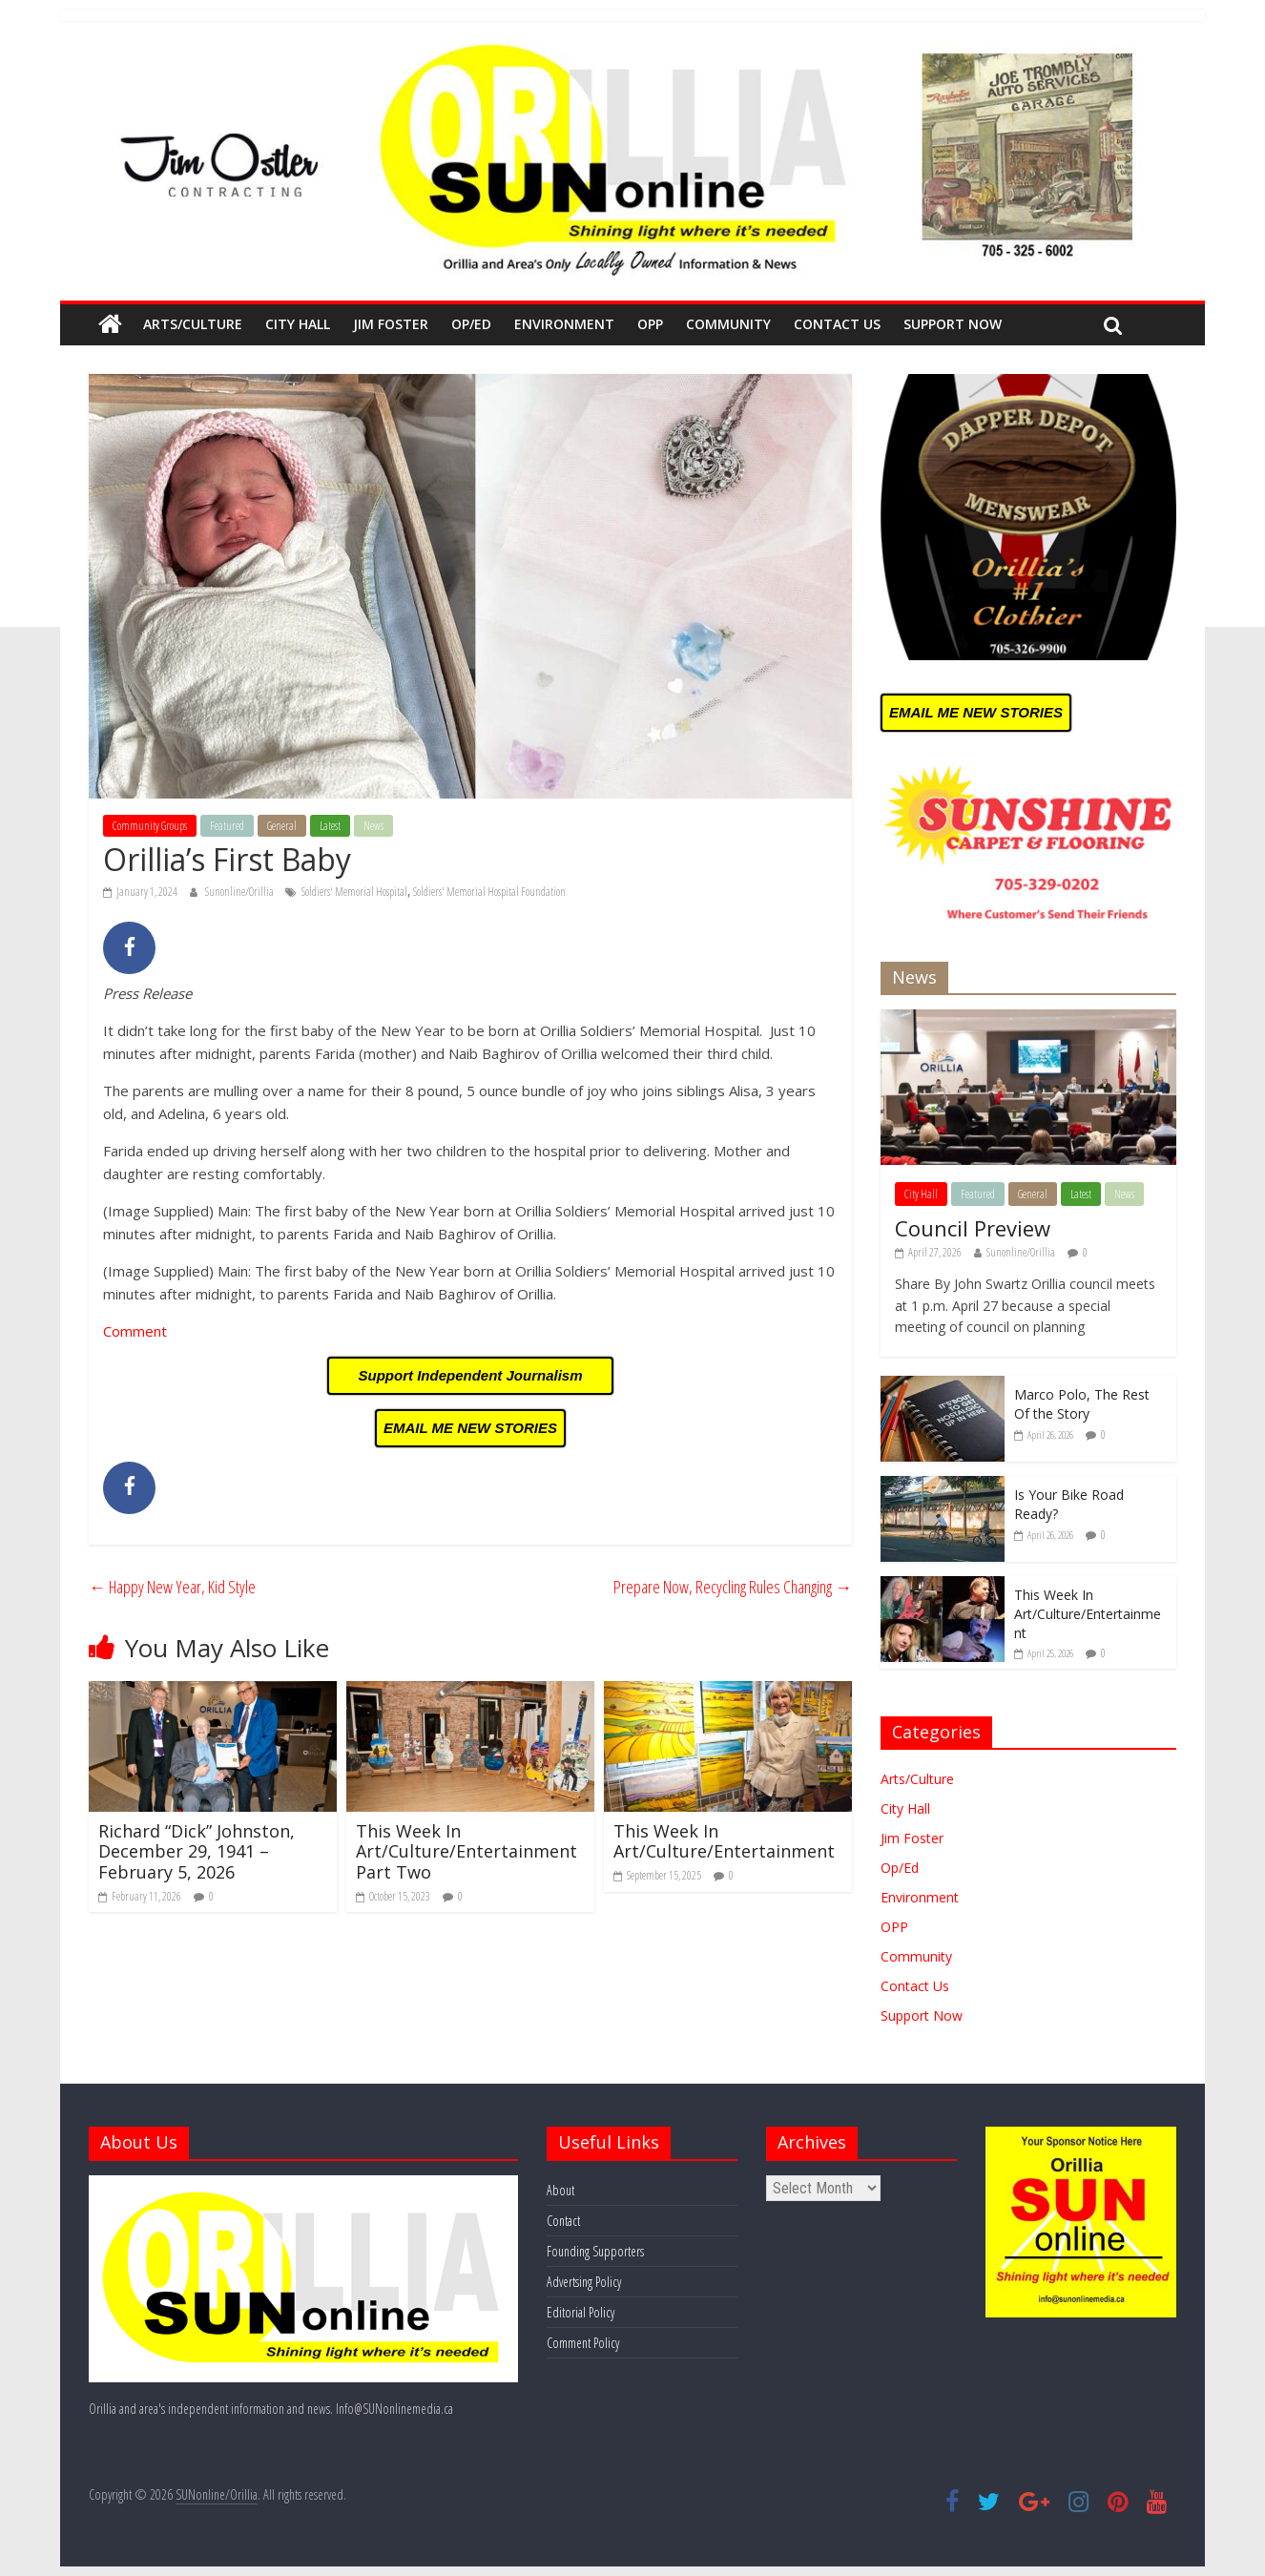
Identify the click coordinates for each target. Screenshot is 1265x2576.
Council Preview (972, 1228)
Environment (564, 324)
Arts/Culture (192, 324)
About (560, 2190)
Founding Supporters (595, 2251)
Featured (227, 826)
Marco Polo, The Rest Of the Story (1082, 1404)
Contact (563, 2221)
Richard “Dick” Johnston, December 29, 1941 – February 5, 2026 (196, 1851)
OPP (650, 324)
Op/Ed (471, 324)
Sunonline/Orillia (240, 891)
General (282, 826)
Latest (330, 826)
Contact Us (837, 324)
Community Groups (150, 826)
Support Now (952, 324)
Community (728, 324)
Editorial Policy (580, 2312)
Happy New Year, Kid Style (172, 1586)
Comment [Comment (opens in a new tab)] (135, 1330)
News (373, 826)
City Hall (297, 324)
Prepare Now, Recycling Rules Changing (732, 1586)
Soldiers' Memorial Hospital (354, 891)
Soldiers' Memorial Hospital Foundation (489, 891)
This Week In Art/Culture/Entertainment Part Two (466, 1851)
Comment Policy (583, 2343)
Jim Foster (390, 324)
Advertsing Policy (584, 2282)
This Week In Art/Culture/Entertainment (724, 1841)
